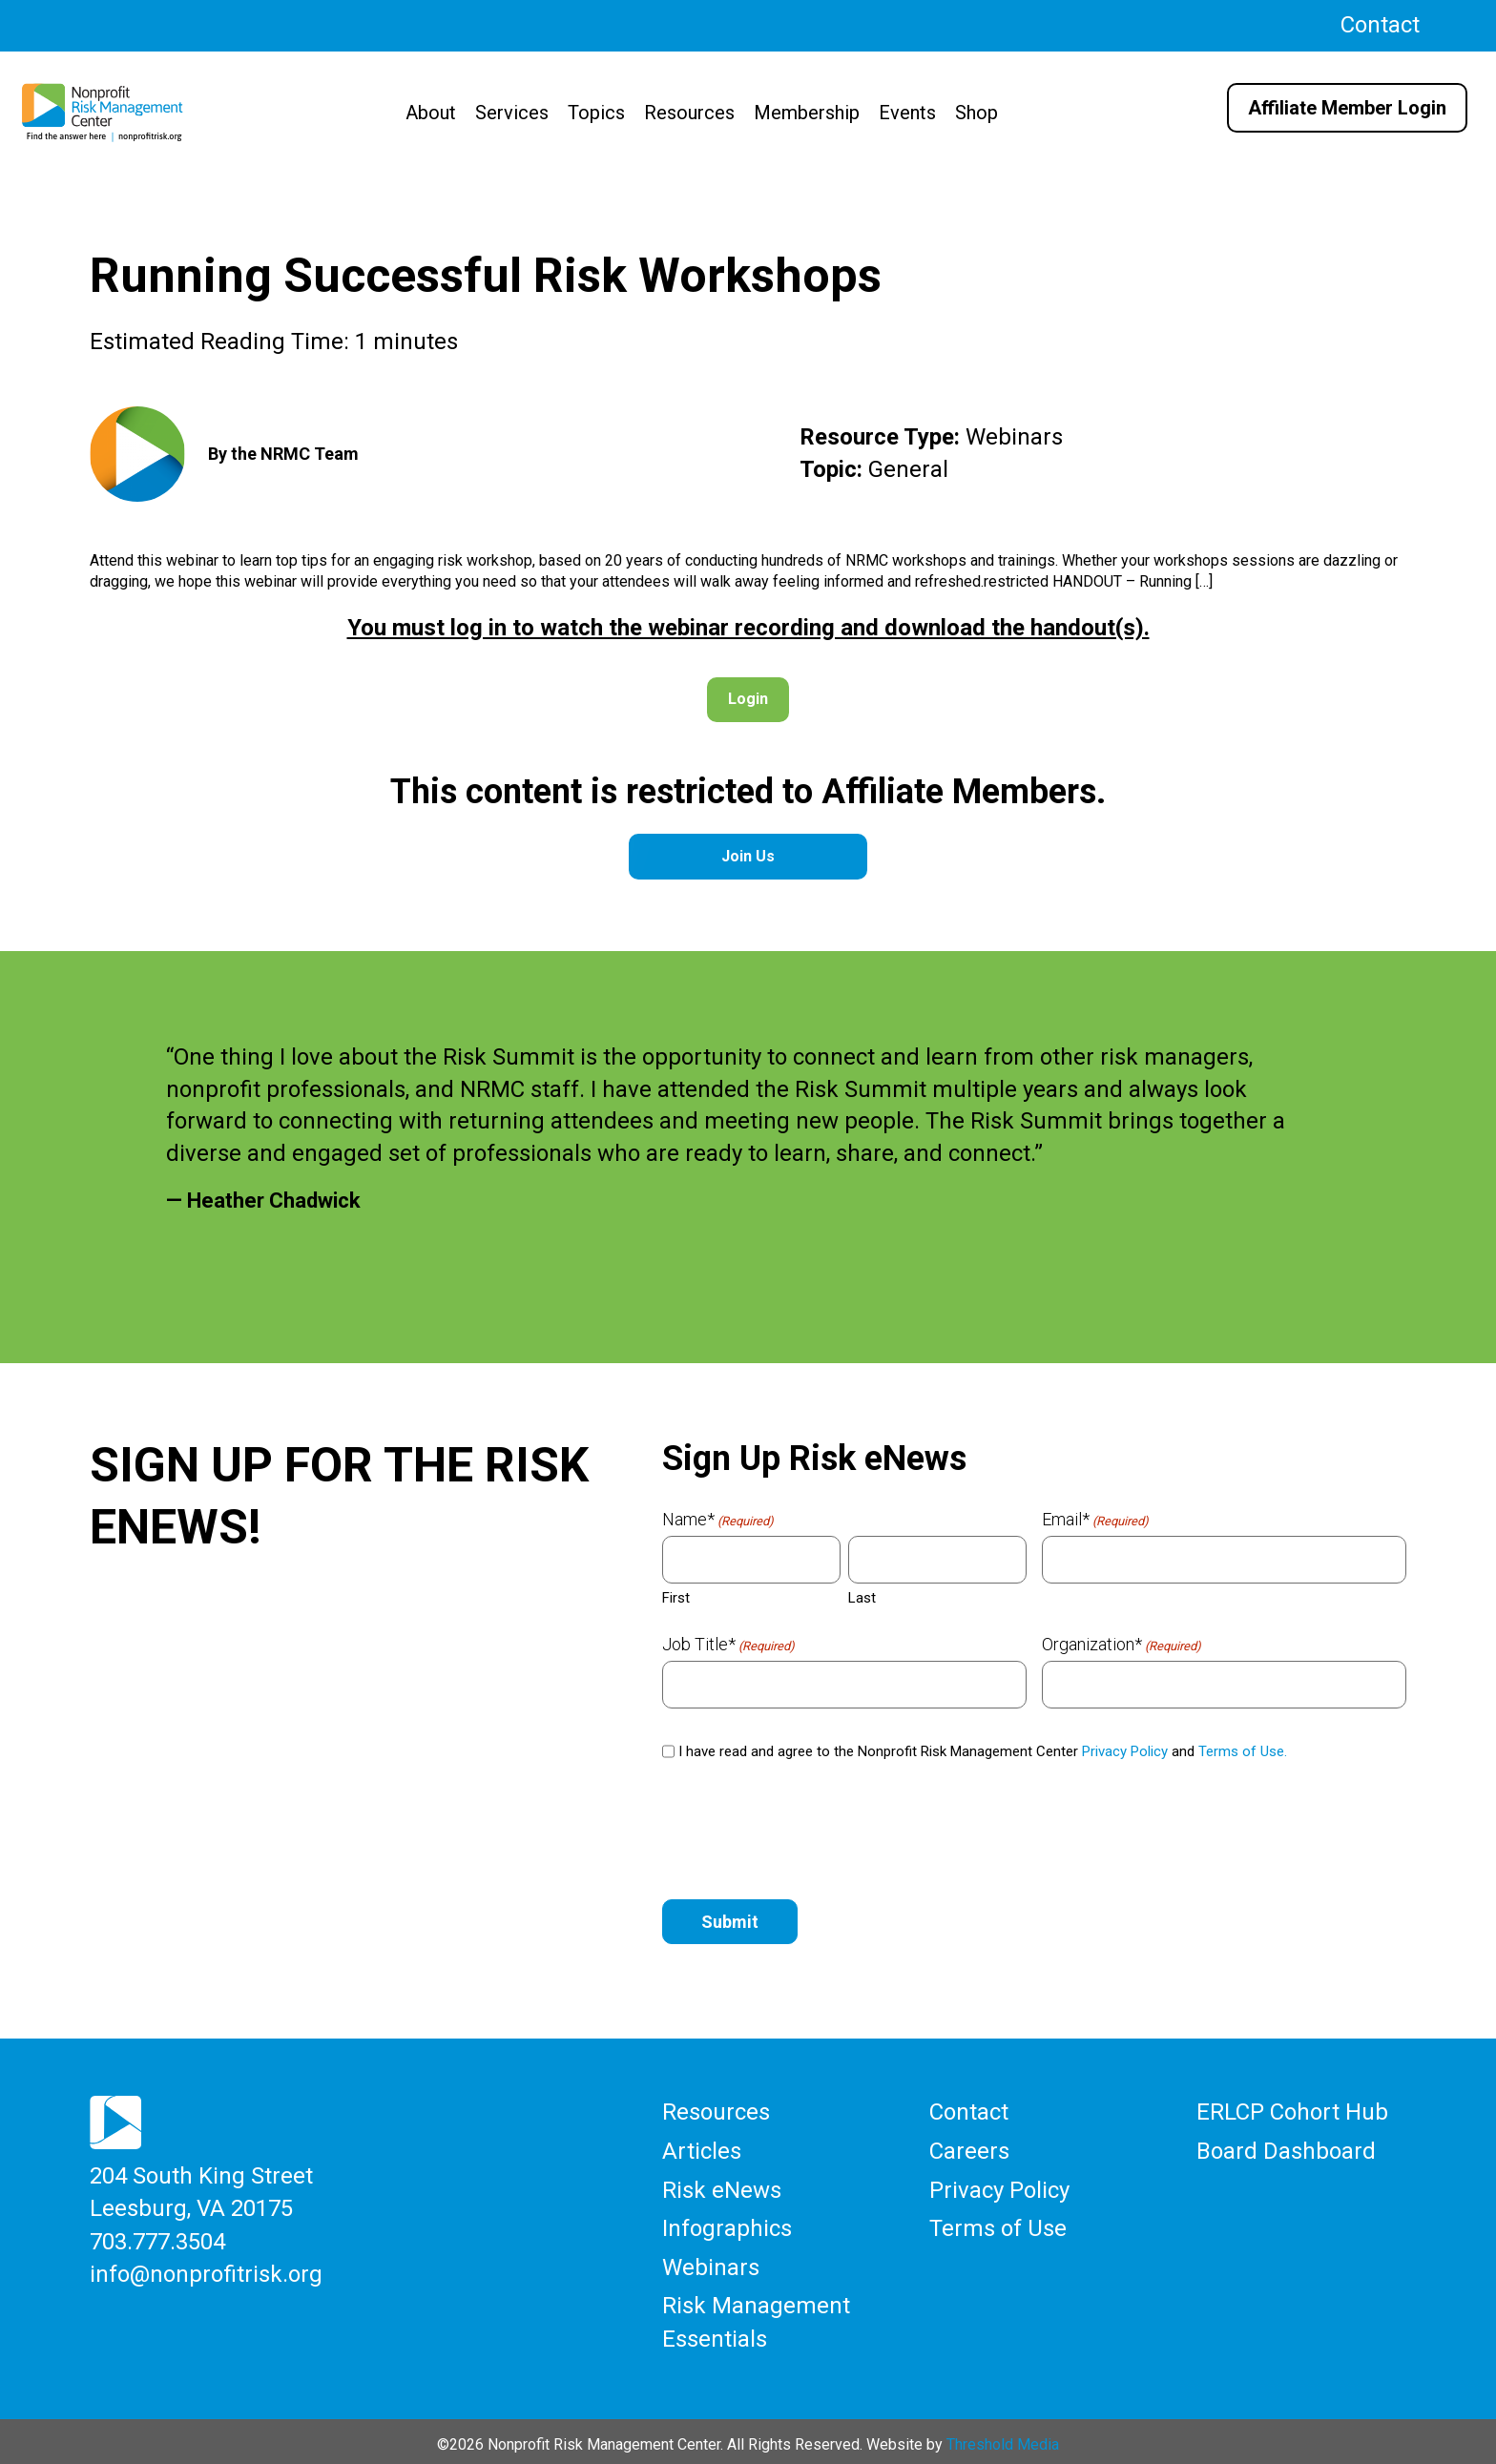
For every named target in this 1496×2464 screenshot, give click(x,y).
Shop (976, 112)
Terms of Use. (1242, 1751)
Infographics (727, 2224)
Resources (689, 112)
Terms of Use (998, 2224)
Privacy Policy (1125, 1751)
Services (512, 112)
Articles (701, 2149)
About (430, 112)
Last (862, 1597)
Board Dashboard (1286, 2149)
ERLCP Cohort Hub (1292, 2111)
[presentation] (807, 1831)
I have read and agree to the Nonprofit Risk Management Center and (982, 1751)
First (676, 1597)
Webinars (710, 2262)
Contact (1380, 24)
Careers (969, 2149)
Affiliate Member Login (1347, 107)
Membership (807, 112)
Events (907, 112)
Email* (1095, 1519)
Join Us (748, 856)
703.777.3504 (157, 2239)
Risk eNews (721, 2187)
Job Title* (728, 1644)
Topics (596, 112)
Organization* (1121, 1644)
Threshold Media (1002, 2438)
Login (748, 699)
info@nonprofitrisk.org (206, 2270)
